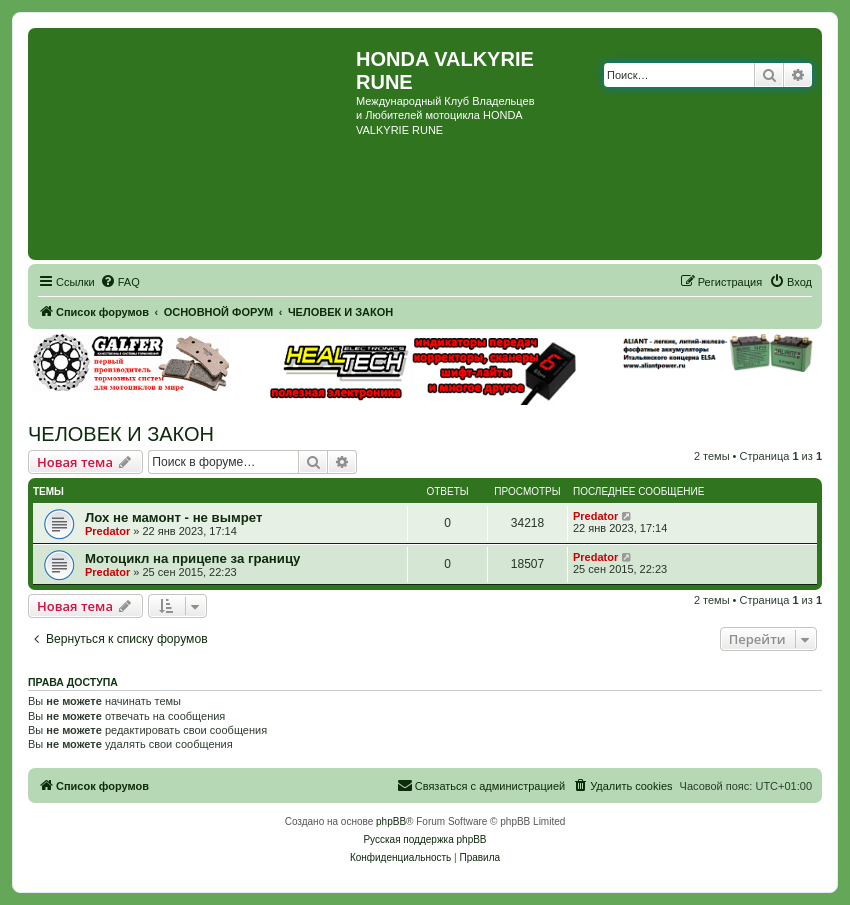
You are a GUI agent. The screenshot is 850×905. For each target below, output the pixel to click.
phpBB (391, 821)
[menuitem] (120, 282)
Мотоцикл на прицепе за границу (192, 558)
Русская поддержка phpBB (424, 839)
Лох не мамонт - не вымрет (173, 517)
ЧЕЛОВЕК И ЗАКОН (121, 434)
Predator (107, 531)
